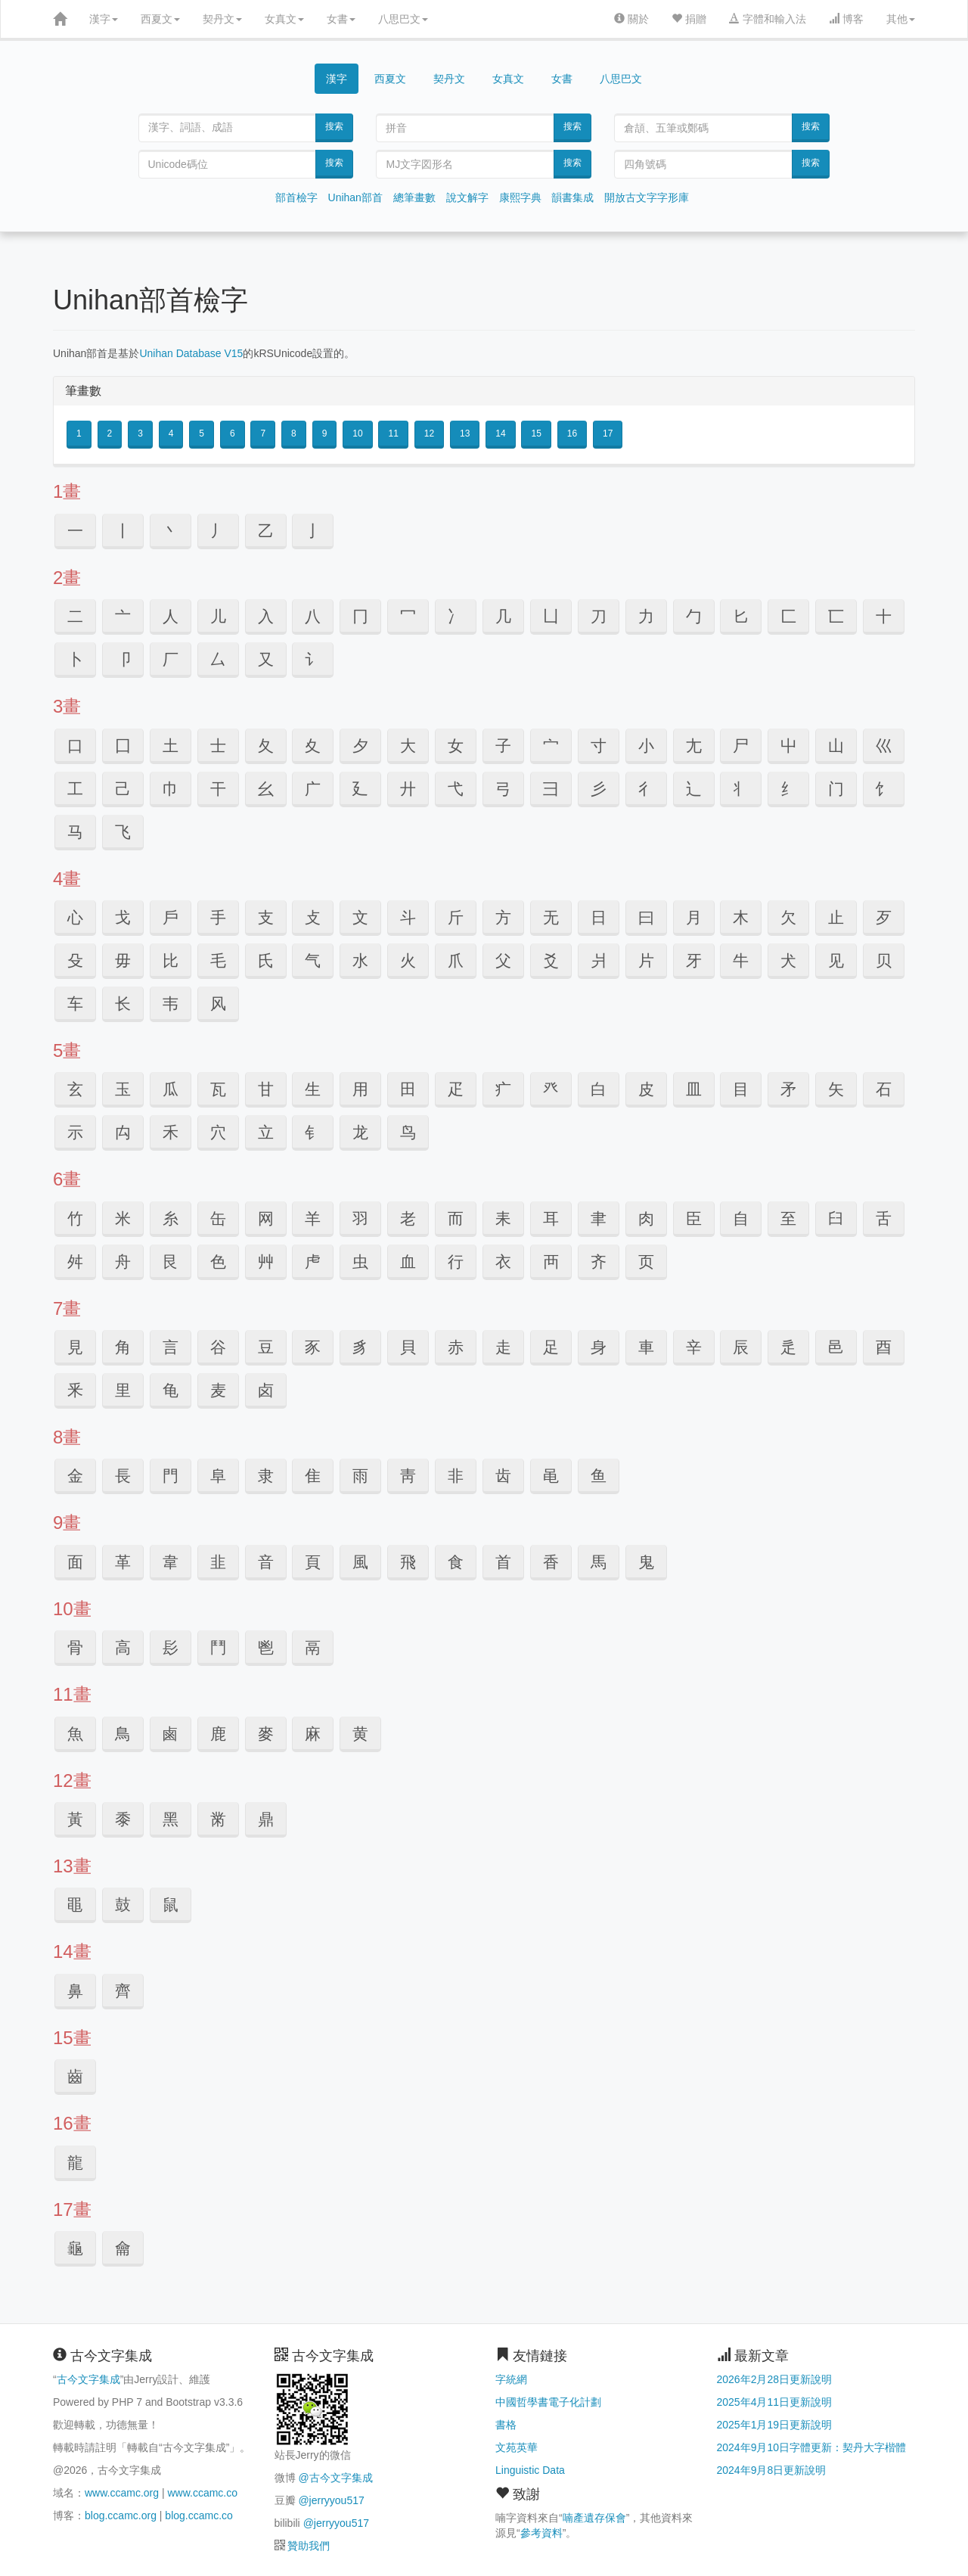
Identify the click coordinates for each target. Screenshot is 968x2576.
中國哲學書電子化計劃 (548, 2402)
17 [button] (608, 433)
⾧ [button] (123, 1475)
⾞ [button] (646, 1347)
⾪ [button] (266, 1475)
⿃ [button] (123, 1733)
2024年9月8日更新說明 (772, 2470)
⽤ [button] (360, 1089)
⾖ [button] (266, 1347)
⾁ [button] (646, 1218)
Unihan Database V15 (191, 353)
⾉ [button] (170, 1261)
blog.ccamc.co (198, 2515)
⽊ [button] (741, 917)
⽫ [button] (694, 1089)
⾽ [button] (170, 1647)
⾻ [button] (75, 1647)
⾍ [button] (360, 1261)
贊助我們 (308, 2546)
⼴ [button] (313, 788)
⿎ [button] (123, 1904)
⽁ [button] (313, 917)
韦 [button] (170, 1003)
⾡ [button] (788, 1347)
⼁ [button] (123, 530)
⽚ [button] (646, 960)
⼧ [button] (551, 745)
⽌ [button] (836, 917)
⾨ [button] (170, 1475)
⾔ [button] (170, 1347)
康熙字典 (520, 197)
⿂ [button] (75, 1733)
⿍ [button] (266, 1819)
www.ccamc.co (202, 2493)
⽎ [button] (75, 960)
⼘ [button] (75, 659)
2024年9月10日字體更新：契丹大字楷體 (812, 2447)
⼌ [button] (360, 616)
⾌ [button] (313, 1261)
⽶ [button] (123, 1218)
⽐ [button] (170, 960)
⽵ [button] (75, 1218)
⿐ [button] (75, 1991)
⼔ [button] (741, 616)
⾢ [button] (836, 1347)
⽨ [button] (551, 1089)
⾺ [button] (599, 1562)
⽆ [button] (551, 917)
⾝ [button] (599, 1347)
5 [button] (201, 433)
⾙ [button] (408, 1347)
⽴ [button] (266, 1132)
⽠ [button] (170, 1089)
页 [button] (646, 1261)
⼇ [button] (123, 616)
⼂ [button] (170, 530)
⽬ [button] (741, 1089)
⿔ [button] (75, 2248)
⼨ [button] (599, 745)
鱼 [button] (599, 1475)
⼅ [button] (313, 530)
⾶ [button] (408, 1562)
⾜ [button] (551, 1347)
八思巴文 (403, 19)
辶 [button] (694, 788)
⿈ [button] (75, 1819)
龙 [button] (360, 1132)
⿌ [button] (75, 1904)
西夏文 (160, 19)
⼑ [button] (599, 616)
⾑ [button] (551, 1261)
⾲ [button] (218, 1562)
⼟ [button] (170, 745)
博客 (846, 19)
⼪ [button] (694, 745)
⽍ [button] (884, 917)
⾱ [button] (170, 1562)
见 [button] (836, 960)
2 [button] (110, 433)
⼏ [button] (503, 616)
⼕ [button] (788, 616)
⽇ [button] (599, 917)
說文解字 (467, 197)
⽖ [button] (456, 960)
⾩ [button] (218, 1475)
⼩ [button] (646, 745)
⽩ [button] (599, 1089)
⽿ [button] (551, 1218)
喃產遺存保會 (594, 2518)
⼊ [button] (266, 616)
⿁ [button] (646, 1562)
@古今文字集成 (335, 2478)
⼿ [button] (218, 917)
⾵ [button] (360, 1562)
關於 (631, 19)
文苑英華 (516, 2447)
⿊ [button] (170, 1819)
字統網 (511, 2379)
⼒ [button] (646, 616)
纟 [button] (788, 788)
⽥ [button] (408, 1089)
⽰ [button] (75, 1132)
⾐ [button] (503, 1261)
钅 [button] (313, 1132)
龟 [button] (170, 1390)
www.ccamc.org (122, 2493)
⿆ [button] (266, 1733)
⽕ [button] (408, 960)
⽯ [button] (884, 1089)
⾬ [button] (360, 1475)
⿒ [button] (75, 2076)
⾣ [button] (884, 1347)
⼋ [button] (313, 616)
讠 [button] (313, 659)
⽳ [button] (218, 1132)
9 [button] (324, 433)
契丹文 (222, 19)
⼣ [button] (360, 745)
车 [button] (75, 1003)
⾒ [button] (75, 1347)
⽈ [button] (646, 917)
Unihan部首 (355, 197)
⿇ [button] (313, 1733)
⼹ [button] (551, 788)
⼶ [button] (408, 788)
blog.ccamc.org (121, 2515)
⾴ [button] (313, 1562)
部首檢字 (296, 197)
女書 (341, 19)
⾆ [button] (884, 1218)
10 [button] (357, 433)
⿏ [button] (170, 1904)
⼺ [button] (599, 788)
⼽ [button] (123, 917)
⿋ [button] (218, 1819)
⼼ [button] (75, 917)
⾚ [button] (456, 1347)
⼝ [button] (75, 745)
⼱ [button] (170, 788)
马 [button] (75, 832)
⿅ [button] (218, 1733)
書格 (506, 2425)
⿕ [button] (123, 2248)
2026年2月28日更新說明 (775, 2379)
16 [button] (572, 433)
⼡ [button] (266, 745)
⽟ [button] (123, 1089)
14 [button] (500, 433)
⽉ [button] (694, 917)
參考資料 (541, 2533)
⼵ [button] (360, 788)
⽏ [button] (123, 960)
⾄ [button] (788, 1218)
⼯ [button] (75, 788)
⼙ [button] (123, 659)
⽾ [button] (503, 1218)
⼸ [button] (503, 788)
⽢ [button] (266, 1089)
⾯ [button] (75, 1562)
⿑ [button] (123, 1991)
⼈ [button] (170, 616)
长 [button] (123, 1003)
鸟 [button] (408, 1132)
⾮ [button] (456, 1475)
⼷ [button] (456, 788)
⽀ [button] (266, 917)
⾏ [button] (456, 1261)
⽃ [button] (408, 917)
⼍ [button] (408, 616)
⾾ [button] (218, 1647)
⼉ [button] (218, 616)
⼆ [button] (75, 616)
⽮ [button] (836, 1089)
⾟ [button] (694, 1347)
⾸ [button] (503, 1562)
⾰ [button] (123, 1562)
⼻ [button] (646, 788)
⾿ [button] (266, 1647)
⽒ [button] (266, 960)
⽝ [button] (788, 960)
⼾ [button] (170, 917)
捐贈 (689, 19)
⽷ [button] (170, 1218)
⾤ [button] (75, 1390)
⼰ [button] (123, 788)
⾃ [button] (741, 1218)
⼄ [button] (266, 530)
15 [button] (536, 433)
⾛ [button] (503, 1347)
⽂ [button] (360, 917)
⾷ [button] (456, 1562)
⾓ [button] (123, 1347)
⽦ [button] (456, 1089)
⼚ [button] (170, 659)
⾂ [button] (694, 1218)
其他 (900, 19)
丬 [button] (741, 788)
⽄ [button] (456, 917)
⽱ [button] (123, 1132)
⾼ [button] (123, 1647)
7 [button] (262, 433)
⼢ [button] (313, 745)
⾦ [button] (75, 1475)
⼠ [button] (218, 745)
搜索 (334, 126)
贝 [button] (884, 960)
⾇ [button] (75, 1261)
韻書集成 (572, 197)
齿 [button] (503, 1475)
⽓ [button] (313, 960)
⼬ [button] (788, 745)
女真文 (284, 19)
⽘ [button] (551, 960)
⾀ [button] (599, 1218)
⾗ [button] (313, 1347)
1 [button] (79, 433)
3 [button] (140, 433)
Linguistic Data (530, 2470)
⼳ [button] (266, 788)
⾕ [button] (218, 1347)
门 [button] (836, 788)
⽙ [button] (599, 960)
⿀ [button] (313, 1647)
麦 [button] (218, 1390)
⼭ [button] (836, 745)
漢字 (103, 19)
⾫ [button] (313, 1475)
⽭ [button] (788, 1089)
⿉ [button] (123, 1819)
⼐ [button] (551, 616)
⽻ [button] (360, 1218)
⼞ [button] (123, 745)
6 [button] (232, 433)
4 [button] (171, 433)
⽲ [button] (170, 1132)
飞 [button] (123, 832)
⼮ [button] (884, 745)
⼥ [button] (456, 745)
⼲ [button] (218, 788)
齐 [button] (599, 1261)
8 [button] (293, 433)
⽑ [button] (218, 960)
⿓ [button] (75, 2162)
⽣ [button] (313, 1089)
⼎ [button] (456, 616)
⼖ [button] (836, 616)
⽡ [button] (218, 1089)
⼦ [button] (503, 745)
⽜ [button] (741, 960)
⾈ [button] (123, 1261)
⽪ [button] (646, 1089)
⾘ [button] (360, 1347)
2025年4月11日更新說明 (775, 2402)
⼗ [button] (884, 616)
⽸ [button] (218, 1218)
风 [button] (218, 1003)
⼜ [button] (266, 659)
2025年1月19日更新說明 (775, 2425)
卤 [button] (266, 1390)
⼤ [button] (408, 745)
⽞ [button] (75, 1089)
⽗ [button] (503, 960)
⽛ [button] (694, 960)
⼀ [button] (75, 530)
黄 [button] (360, 1733)
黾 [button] (551, 1475)
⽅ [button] (503, 917)
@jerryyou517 (331, 2500)
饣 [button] (884, 788)
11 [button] (393, 433)
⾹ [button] (551, 1562)
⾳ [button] (266, 1562)
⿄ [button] (170, 1733)
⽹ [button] (266, 1218)
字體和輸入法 (767, 19)
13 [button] (465, 433)
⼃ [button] (218, 530)
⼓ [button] (694, 616)
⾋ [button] (266, 1261)
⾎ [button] (408, 1261)
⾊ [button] (218, 1261)
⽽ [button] (456, 1218)
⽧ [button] (503, 1089)
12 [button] (429, 433)
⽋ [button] (788, 917)
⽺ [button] (313, 1218)
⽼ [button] (408, 1218)
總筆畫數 (414, 197)
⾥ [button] (123, 1390)
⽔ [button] (360, 960)
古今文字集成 (88, 2379)
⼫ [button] (741, 745)
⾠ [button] (741, 1347)
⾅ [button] (836, 1218)
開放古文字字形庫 (646, 197)
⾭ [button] (408, 1475)
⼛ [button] (218, 659)
